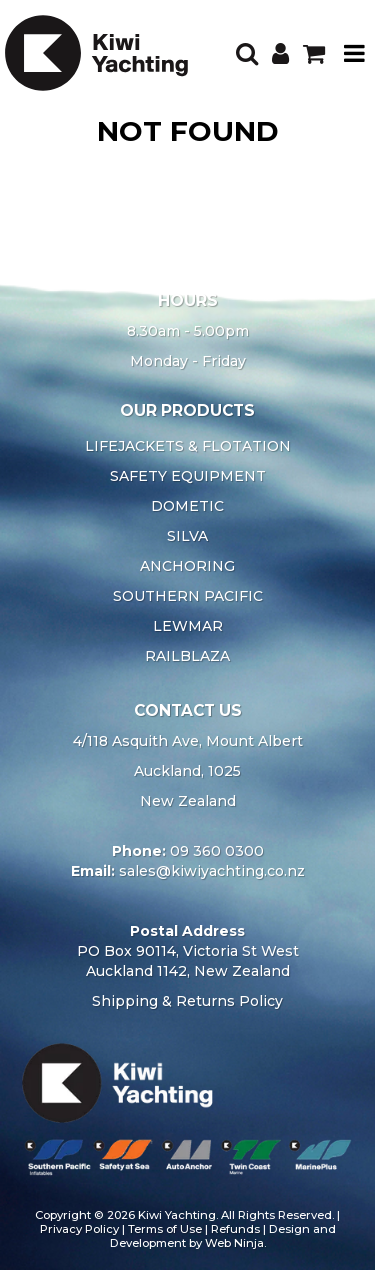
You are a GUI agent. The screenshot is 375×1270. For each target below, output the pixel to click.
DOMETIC (187, 506)
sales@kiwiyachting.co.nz (212, 871)
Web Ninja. (235, 1243)
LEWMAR (188, 626)
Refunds (235, 1229)
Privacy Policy (79, 1229)
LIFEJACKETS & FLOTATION (188, 446)
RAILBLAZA (187, 656)
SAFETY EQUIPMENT (188, 476)
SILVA (187, 536)
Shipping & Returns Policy (187, 1001)
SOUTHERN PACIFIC (188, 596)
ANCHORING (187, 566)
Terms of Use (165, 1229)
